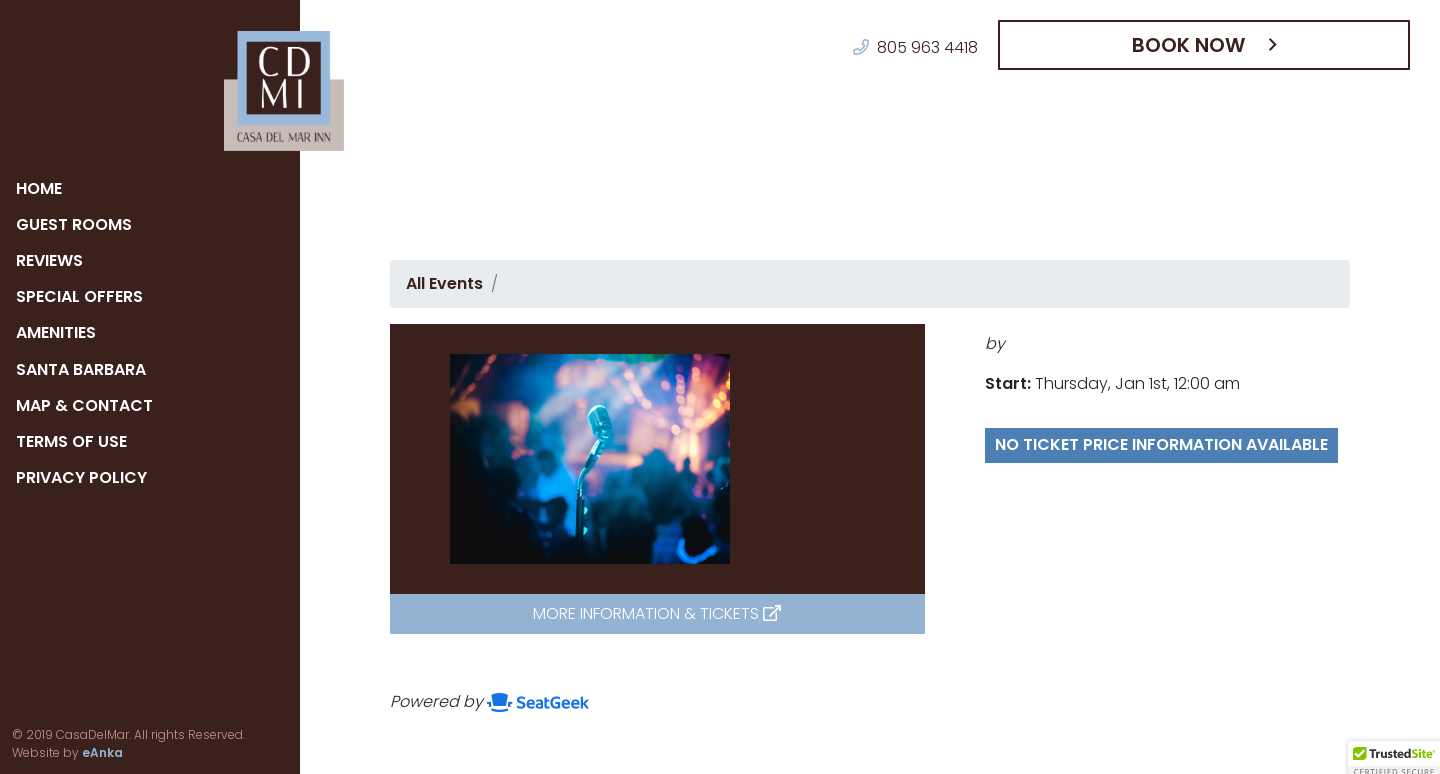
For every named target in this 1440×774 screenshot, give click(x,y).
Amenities (62, 332)
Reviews (54, 260)
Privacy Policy (84, 477)
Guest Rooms (75, 224)
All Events (441, 283)
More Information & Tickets (657, 613)
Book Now (1197, 45)
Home (41, 188)
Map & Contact (84, 405)
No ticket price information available (1127, 456)
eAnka (28, 753)
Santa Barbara (83, 369)
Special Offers (84, 296)
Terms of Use (75, 441)
